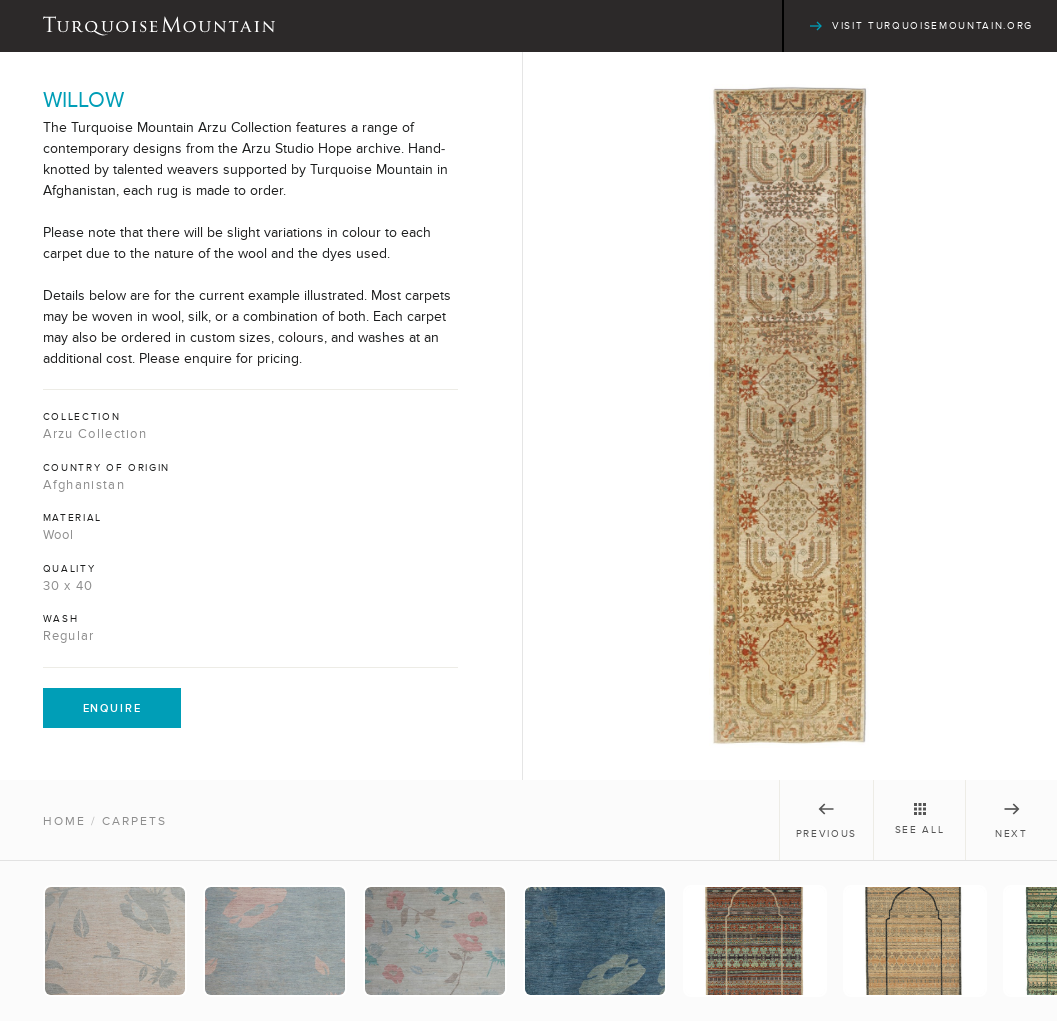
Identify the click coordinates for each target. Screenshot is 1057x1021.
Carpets (134, 821)
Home (64, 821)
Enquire (112, 708)
